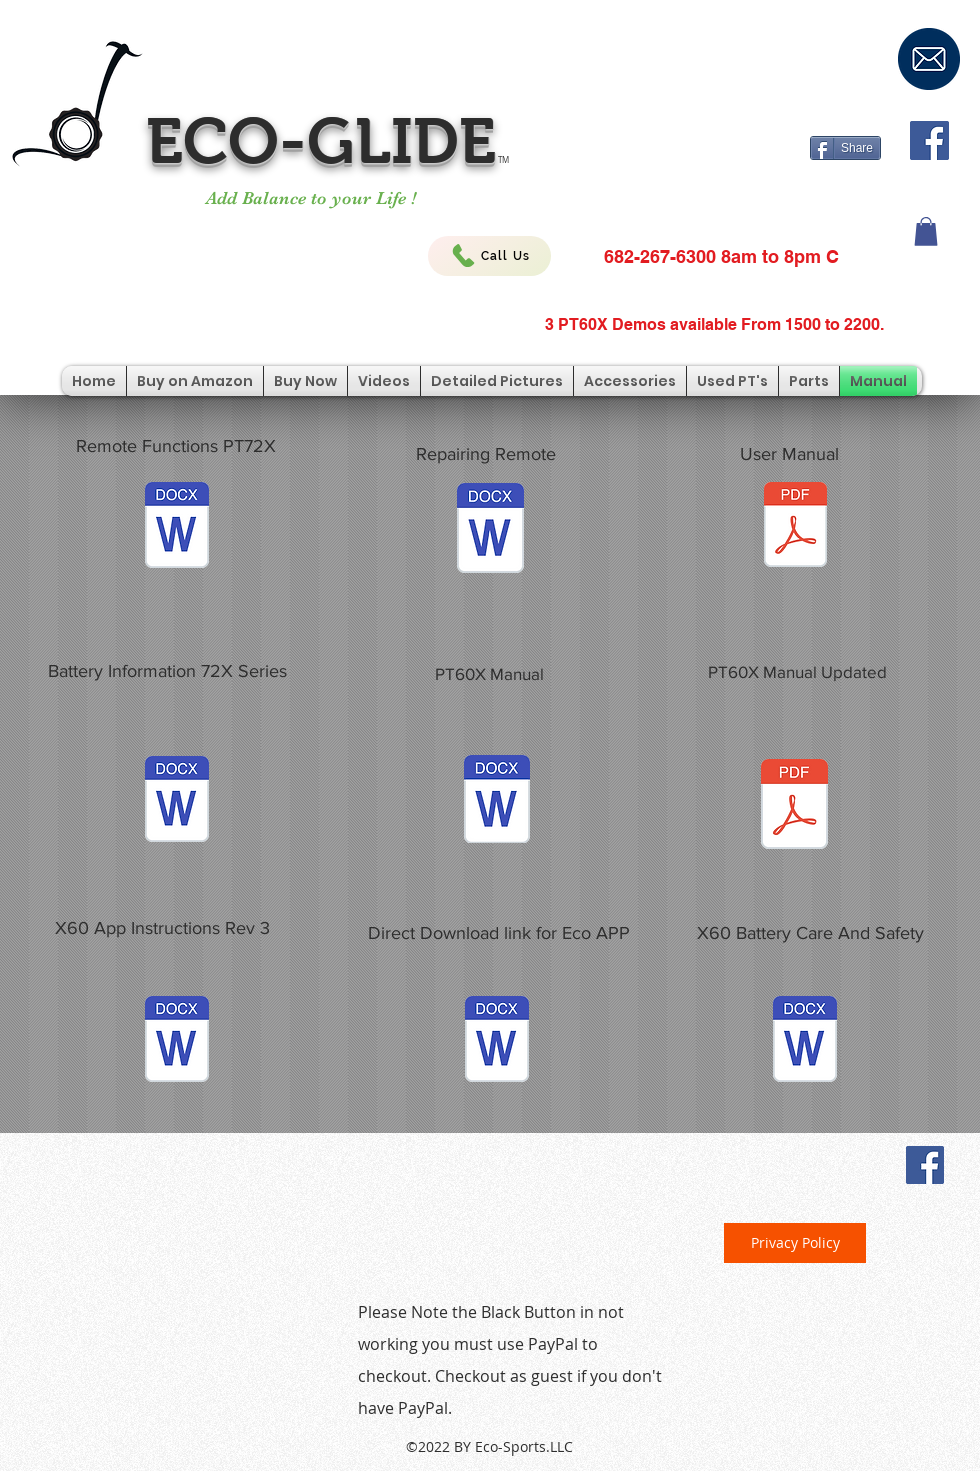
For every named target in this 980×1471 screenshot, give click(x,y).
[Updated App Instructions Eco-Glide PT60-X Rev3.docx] (177, 1041)
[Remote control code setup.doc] (490, 531)
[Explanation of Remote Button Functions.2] (177, 527)
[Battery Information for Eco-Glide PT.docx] (805, 1041)
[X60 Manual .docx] (497, 801)
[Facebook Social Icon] (929, 140)
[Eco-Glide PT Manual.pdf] (795, 527)
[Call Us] (489, 256)
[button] (926, 231)
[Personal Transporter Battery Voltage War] (177, 801)
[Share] (845, 148)
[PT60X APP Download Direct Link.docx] (497, 1041)
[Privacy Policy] (795, 1243)
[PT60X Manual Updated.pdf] (794, 807)
